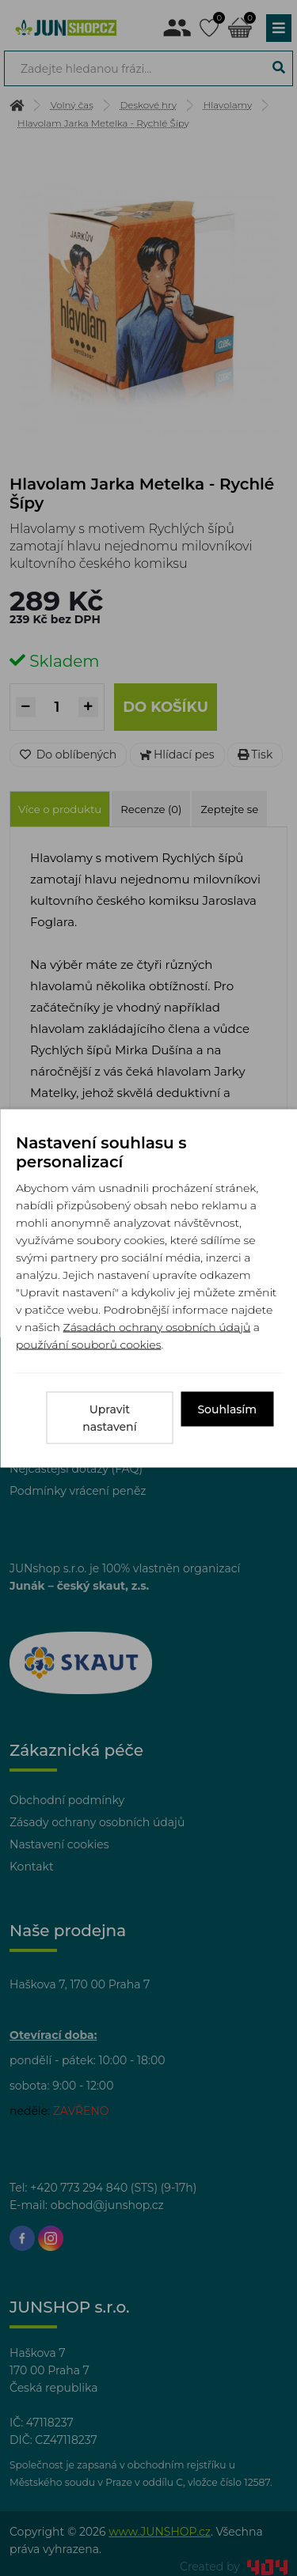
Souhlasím (227, 1408)
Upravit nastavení (109, 1417)
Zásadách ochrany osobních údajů (157, 1326)
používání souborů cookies (88, 1344)
